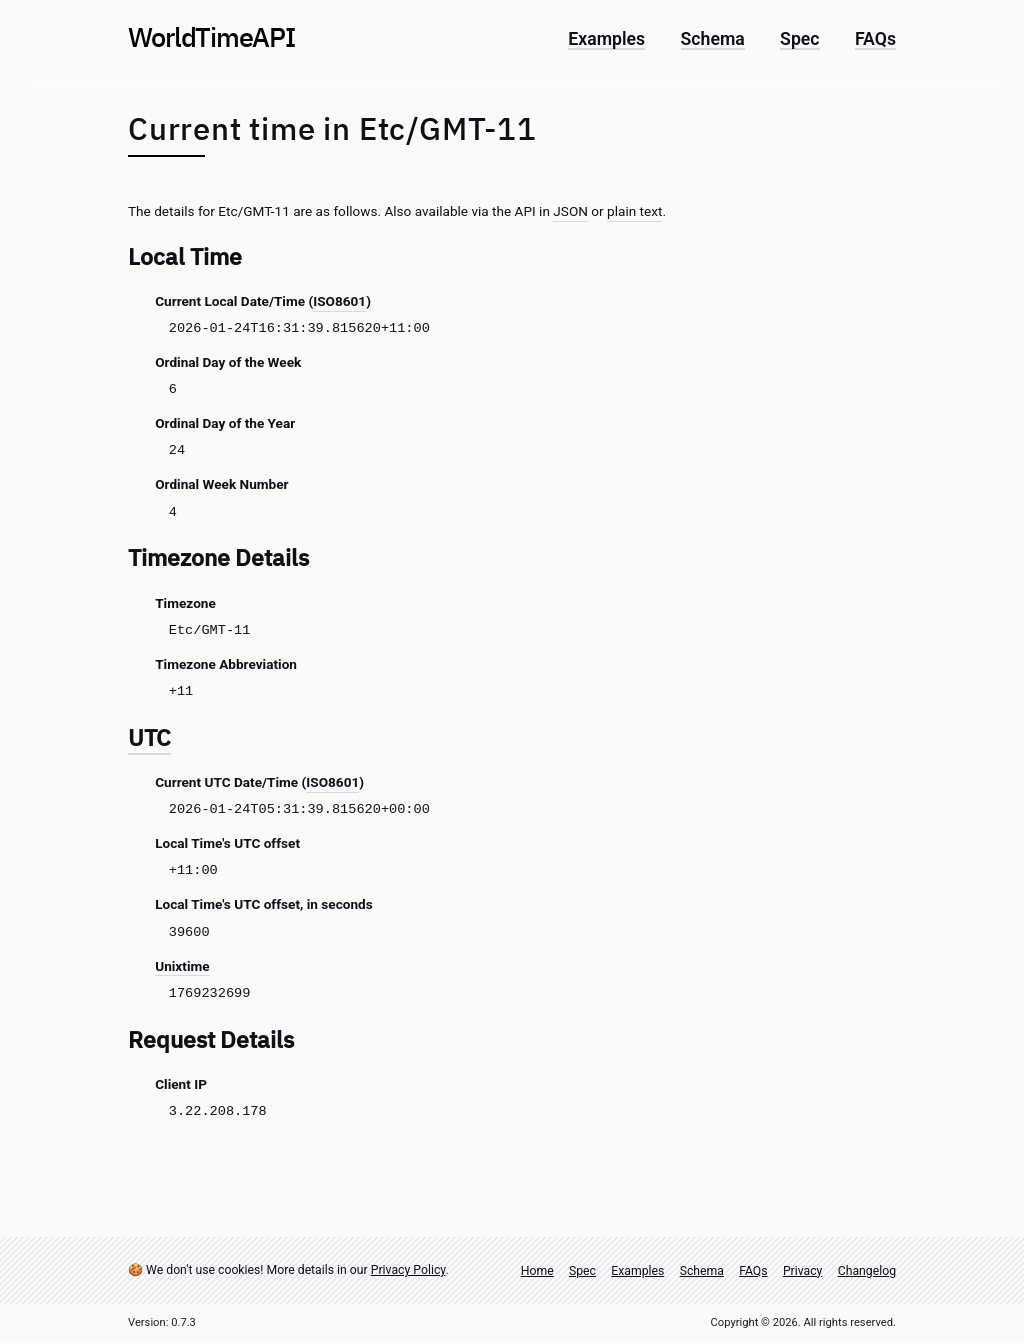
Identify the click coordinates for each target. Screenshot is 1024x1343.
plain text (634, 211)
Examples (606, 40)
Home (537, 1271)
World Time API (211, 36)
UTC (149, 737)
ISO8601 (339, 301)
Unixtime (182, 966)
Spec (799, 40)
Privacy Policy (408, 1270)
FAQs (875, 40)
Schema (713, 40)
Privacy (803, 1271)
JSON (570, 211)
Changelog (867, 1271)
